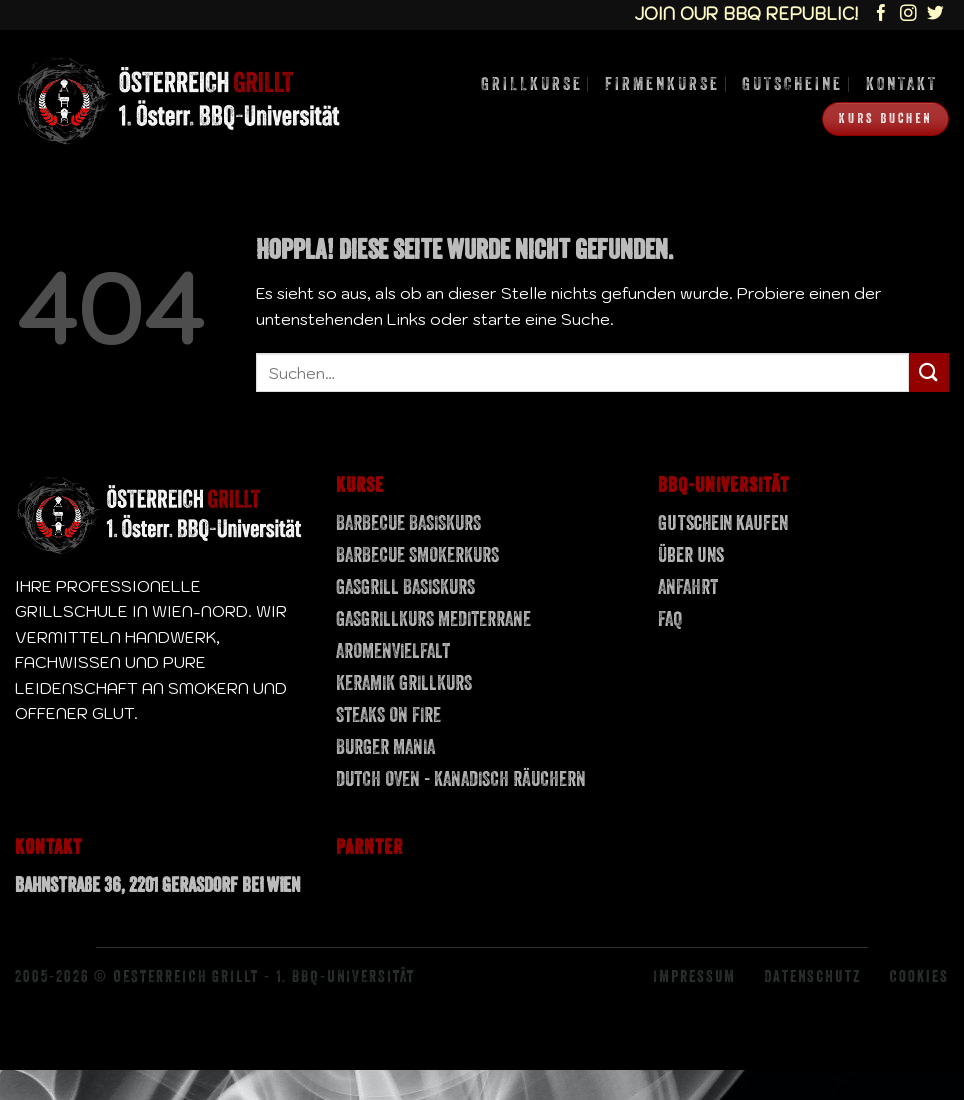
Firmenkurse (662, 83)
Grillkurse (532, 83)
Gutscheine (792, 83)
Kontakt (902, 83)
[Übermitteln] (929, 372)
